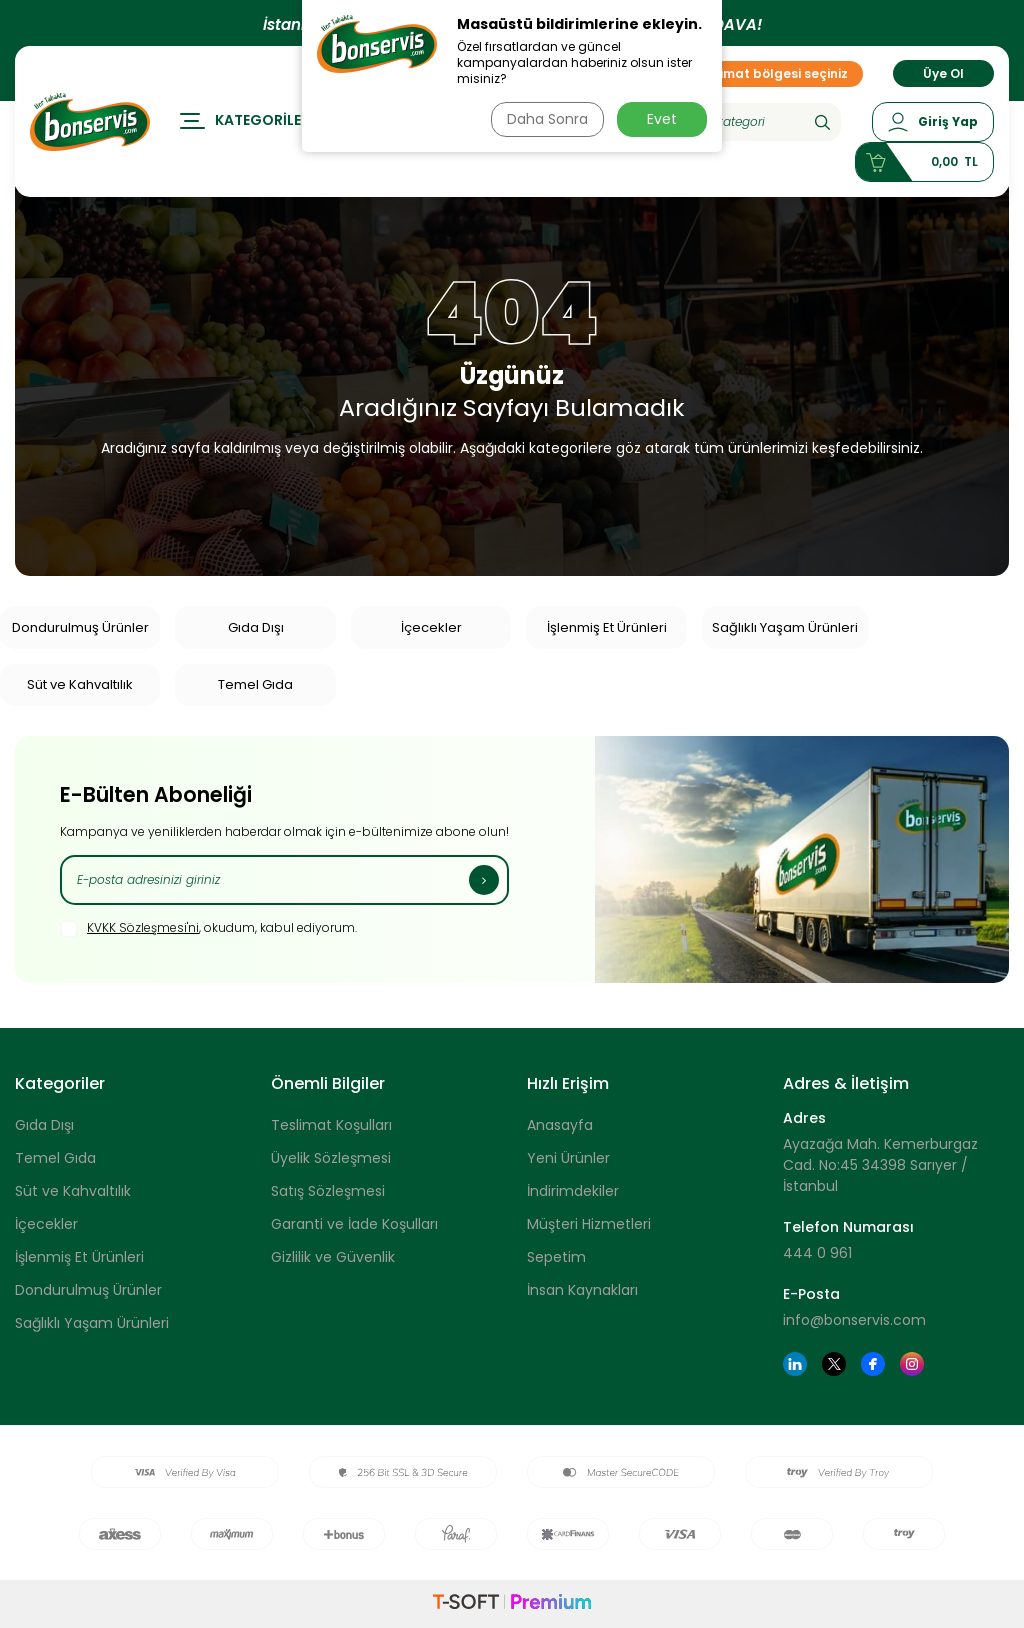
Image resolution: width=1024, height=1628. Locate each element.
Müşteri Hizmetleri (589, 1224)
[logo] (90, 127)
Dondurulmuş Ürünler (80, 627)
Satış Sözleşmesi (328, 1191)
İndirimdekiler (573, 1191)
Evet (662, 119)
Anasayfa (560, 1125)
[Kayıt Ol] (484, 880)
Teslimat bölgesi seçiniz (763, 78)
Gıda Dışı (256, 627)
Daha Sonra (545, 119)
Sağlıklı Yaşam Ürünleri (785, 627)
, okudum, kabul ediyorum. (208, 929)
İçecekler (431, 627)
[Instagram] (912, 1364)
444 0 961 (817, 1253)
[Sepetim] (924, 167)
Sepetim (556, 1257)
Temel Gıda (255, 684)
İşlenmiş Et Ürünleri (607, 627)
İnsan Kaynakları (582, 1290)
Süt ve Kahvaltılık (80, 684)
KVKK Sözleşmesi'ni (143, 927)
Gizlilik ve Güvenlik (333, 1257)
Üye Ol (943, 78)
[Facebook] (873, 1364)
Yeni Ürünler (568, 1158)
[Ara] (822, 127)
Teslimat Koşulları (331, 1125)
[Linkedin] (795, 1364)
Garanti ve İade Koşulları (354, 1224)
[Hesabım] (933, 127)
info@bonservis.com (854, 1320)
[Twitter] (834, 1364)
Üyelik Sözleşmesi (331, 1158)
